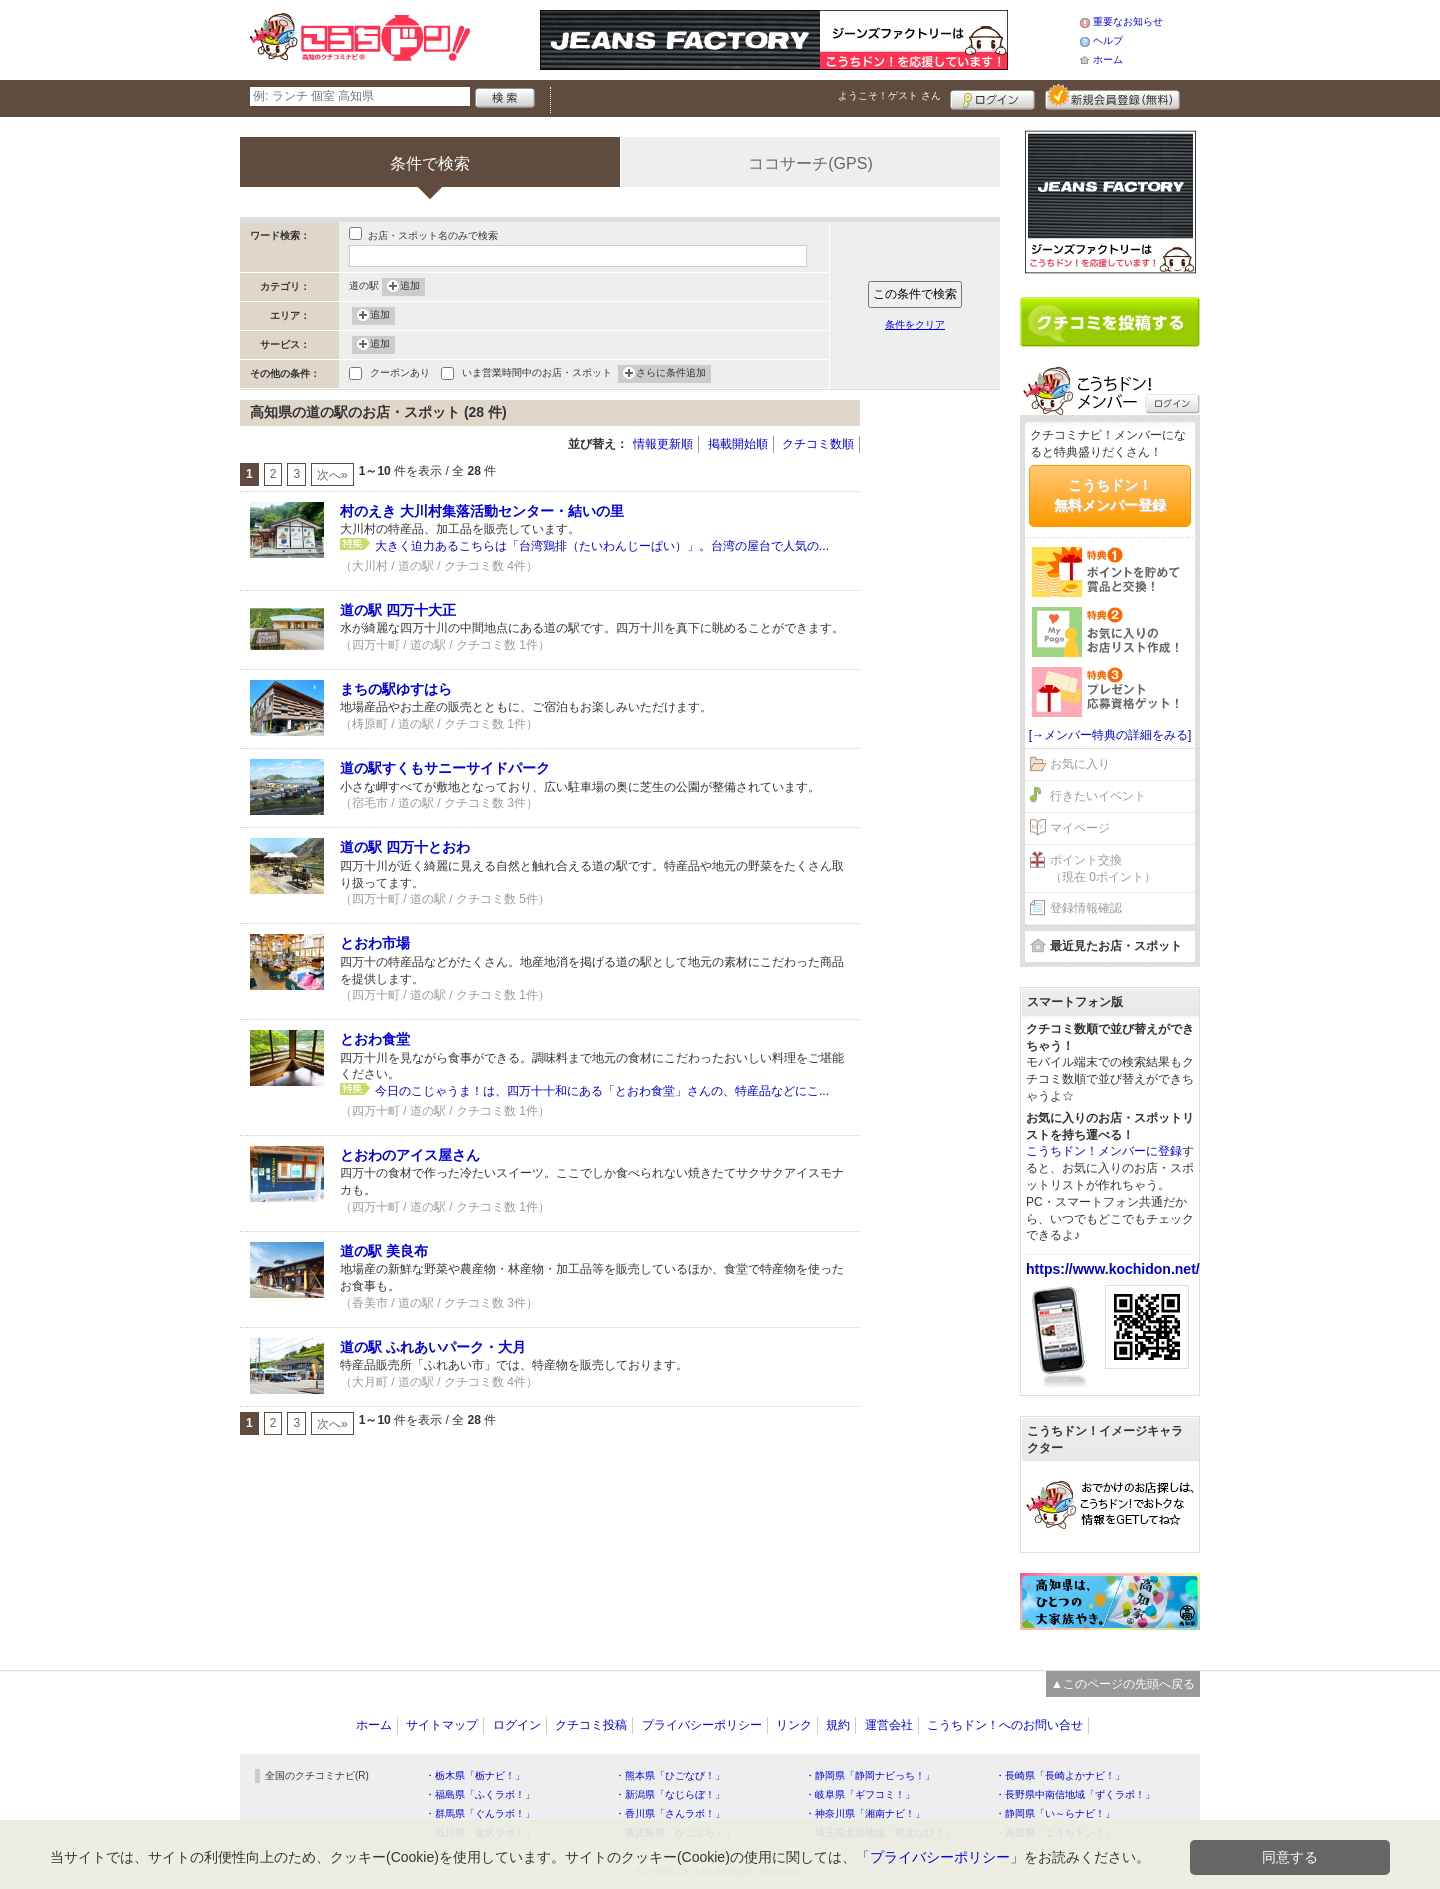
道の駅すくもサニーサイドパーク (445, 768)
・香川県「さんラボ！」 (670, 1813)
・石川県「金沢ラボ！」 (480, 1832)
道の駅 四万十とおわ (405, 847)
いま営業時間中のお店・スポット (537, 374)
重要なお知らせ (1128, 21)
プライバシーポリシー (702, 1725)
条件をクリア (915, 324)
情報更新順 (663, 444)
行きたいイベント (1098, 796)
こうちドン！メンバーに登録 (1104, 1151)
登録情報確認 (1086, 908)
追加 (410, 287)
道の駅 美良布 (384, 1251)
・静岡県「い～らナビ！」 (1055, 1813)
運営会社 (889, 1725)
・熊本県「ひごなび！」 (670, 1775)
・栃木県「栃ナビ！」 (475, 1775)
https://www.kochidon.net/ (1113, 1269)
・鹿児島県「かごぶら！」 (675, 1832)
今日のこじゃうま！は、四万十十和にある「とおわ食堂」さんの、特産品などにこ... (602, 1091)
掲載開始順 (738, 444)
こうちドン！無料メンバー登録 (1110, 495)
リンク (794, 1725)
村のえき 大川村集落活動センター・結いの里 (482, 511)
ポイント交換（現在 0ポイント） (1103, 868)
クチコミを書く (1110, 322)
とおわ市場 (375, 943)
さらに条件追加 (671, 374)
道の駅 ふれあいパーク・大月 (433, 1347)
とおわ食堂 (375, 1039)
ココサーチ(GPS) (810, 163)
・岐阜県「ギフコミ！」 (860, 1794)
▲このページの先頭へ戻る (1123, 1684)
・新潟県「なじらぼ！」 (670, 1794)
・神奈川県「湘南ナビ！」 (865, 1813)
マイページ (1080, 828)
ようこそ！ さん (889, 95)
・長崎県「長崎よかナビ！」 (1060, 1775)
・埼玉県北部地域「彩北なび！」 (880, 1832)
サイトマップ (442, 1725)
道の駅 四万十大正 (398, 610)
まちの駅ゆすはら (396, 689)
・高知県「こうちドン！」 (1055, 1832)
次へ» (332, 475)
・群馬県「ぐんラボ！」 (480, 1813)
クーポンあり (400, 374)
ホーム (1108, 59)
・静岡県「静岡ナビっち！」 (870, 1775)
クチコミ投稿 (591, 1725)
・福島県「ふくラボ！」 (480, 1794)
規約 (838, 1725)
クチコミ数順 (818, 444)
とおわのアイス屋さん (410, 1155)
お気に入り (1080, 764)
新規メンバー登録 (1112, 97)
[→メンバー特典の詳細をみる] (1110, 735)
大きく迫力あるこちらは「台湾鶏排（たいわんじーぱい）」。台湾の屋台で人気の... (602, 546)
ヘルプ (1108, 40)
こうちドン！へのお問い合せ (1005, 1725)
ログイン (992, 97)
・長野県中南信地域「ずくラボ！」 (1075, 1794)
